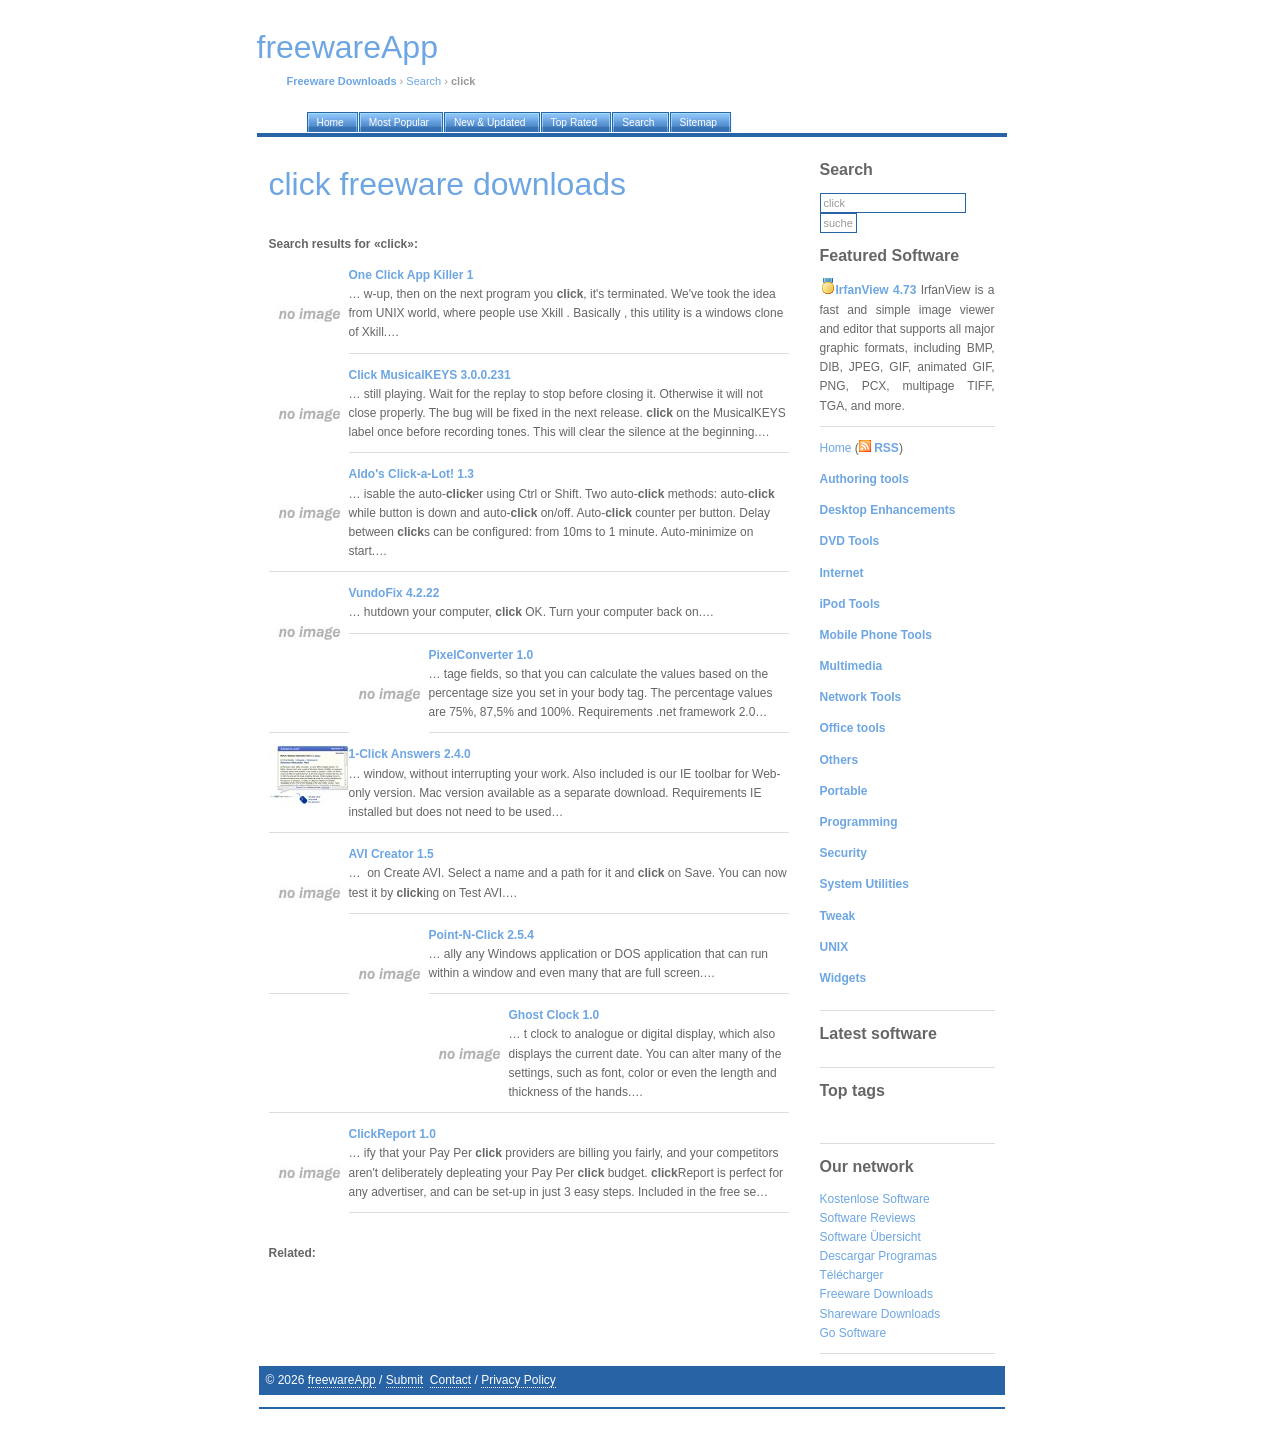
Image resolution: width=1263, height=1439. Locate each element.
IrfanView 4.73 (876, 290)
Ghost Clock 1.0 (554, 1015)
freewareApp (342, 1380)
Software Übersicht (870, 1237)
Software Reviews (868, 1218)
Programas (907, 1256)
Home (836, 448)
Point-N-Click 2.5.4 (481, 935)
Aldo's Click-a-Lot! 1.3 (412, 474)
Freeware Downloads (876, 1294)
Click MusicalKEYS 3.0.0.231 (430, 375)
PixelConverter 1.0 (481, 655)
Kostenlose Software (875, 1199)
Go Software (853, 1333)
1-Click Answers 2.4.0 (410, 754)
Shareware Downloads (880, 1314)
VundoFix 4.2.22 (394, 593)
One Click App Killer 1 (411, 275)
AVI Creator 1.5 (391, 854)
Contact (450, 1380)
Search (423, 81)
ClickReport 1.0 (392, 1134)
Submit (404, 1380)
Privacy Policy (518, 1380)
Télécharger (852, 1275)
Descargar (847, 1256)
